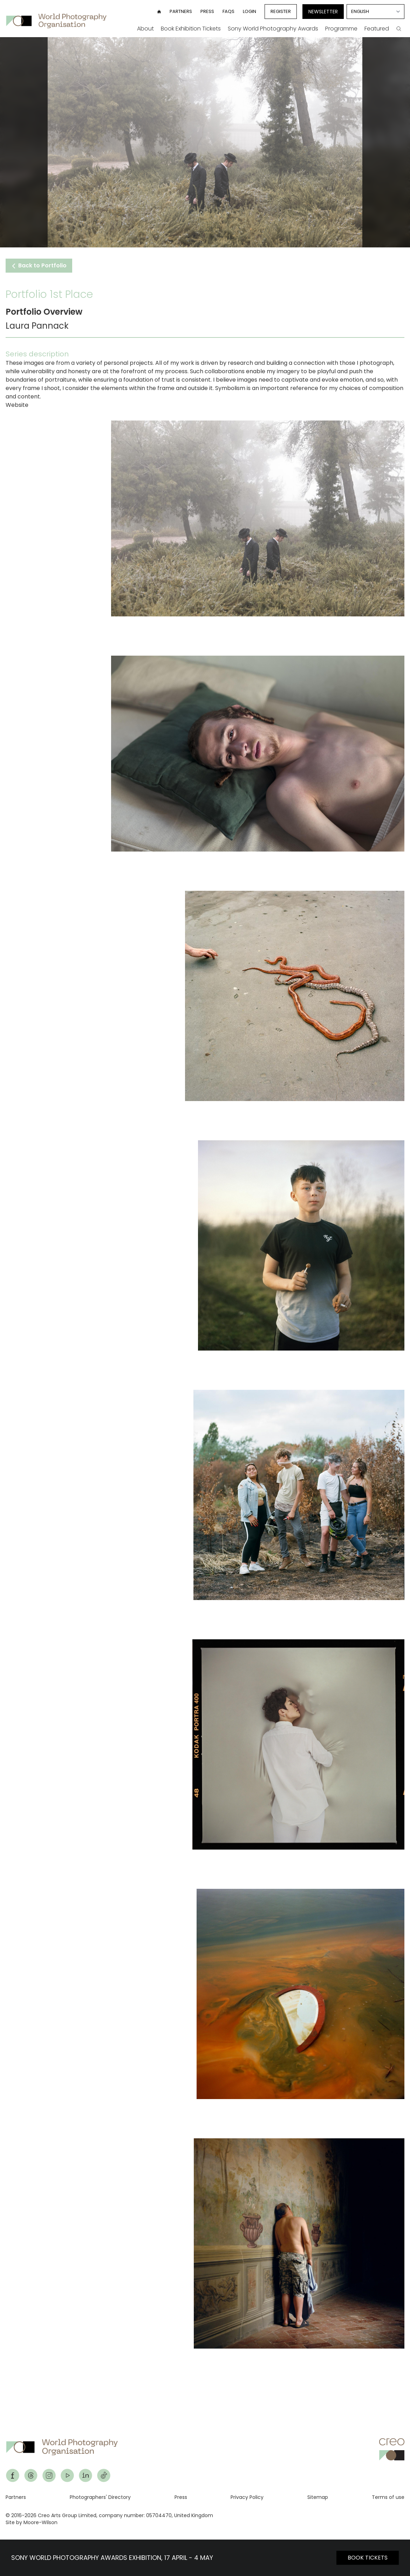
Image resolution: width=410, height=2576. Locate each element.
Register (281, 11)
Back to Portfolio (39, 265)
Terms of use (388, 2497)
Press (207, 11)
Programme (341, 29)
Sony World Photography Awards (273, 29)
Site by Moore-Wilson (31, 2522)
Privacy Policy (247, 2497)
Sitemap (317, 2497)
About (145, 29)
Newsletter (323, 11)
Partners (181, 11)
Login (249, 11)
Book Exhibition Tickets (191, 29)
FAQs (228, 11)
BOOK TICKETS (368, 2558)
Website (17, 405)
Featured (376, 29)
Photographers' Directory (100, 2497)
